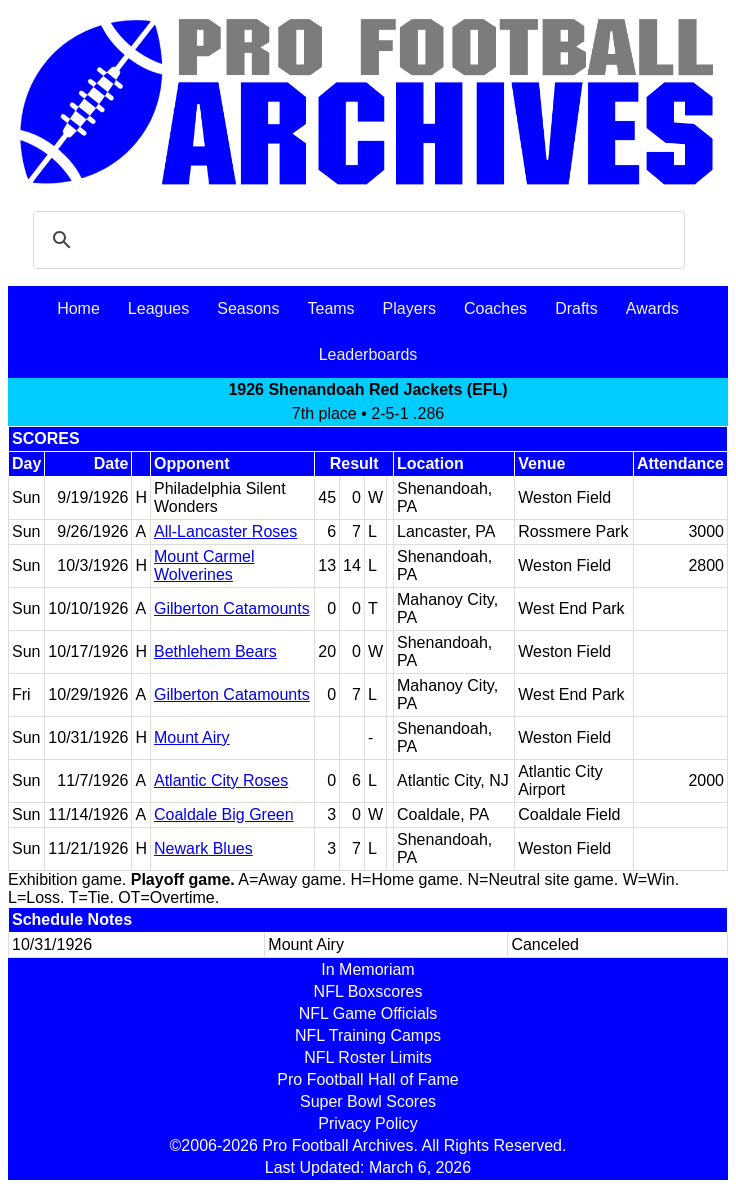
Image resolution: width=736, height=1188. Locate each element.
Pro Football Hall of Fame (367, 1079)
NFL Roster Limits (367, 1057)
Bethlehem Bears (215, 651)
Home (78, 308)
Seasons (248, 308)
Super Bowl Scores (368, 1101)
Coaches (495, 308)
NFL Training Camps (368, 1035)
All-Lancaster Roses (225, 531)
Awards (652, 308)
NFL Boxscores (368, 991)
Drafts (576, 308)
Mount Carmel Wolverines (204, 565)
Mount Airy (192, 737)
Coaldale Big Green (224, 814)
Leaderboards (368, 354)
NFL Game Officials (368, 1013)
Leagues (158, 308)
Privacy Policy (368, 1123)
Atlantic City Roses (221, 780)
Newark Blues (203, 848)
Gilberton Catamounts (232, 608)
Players (409, 308)
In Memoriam (367, 969)
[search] (356, 240)
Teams (330, 308)
